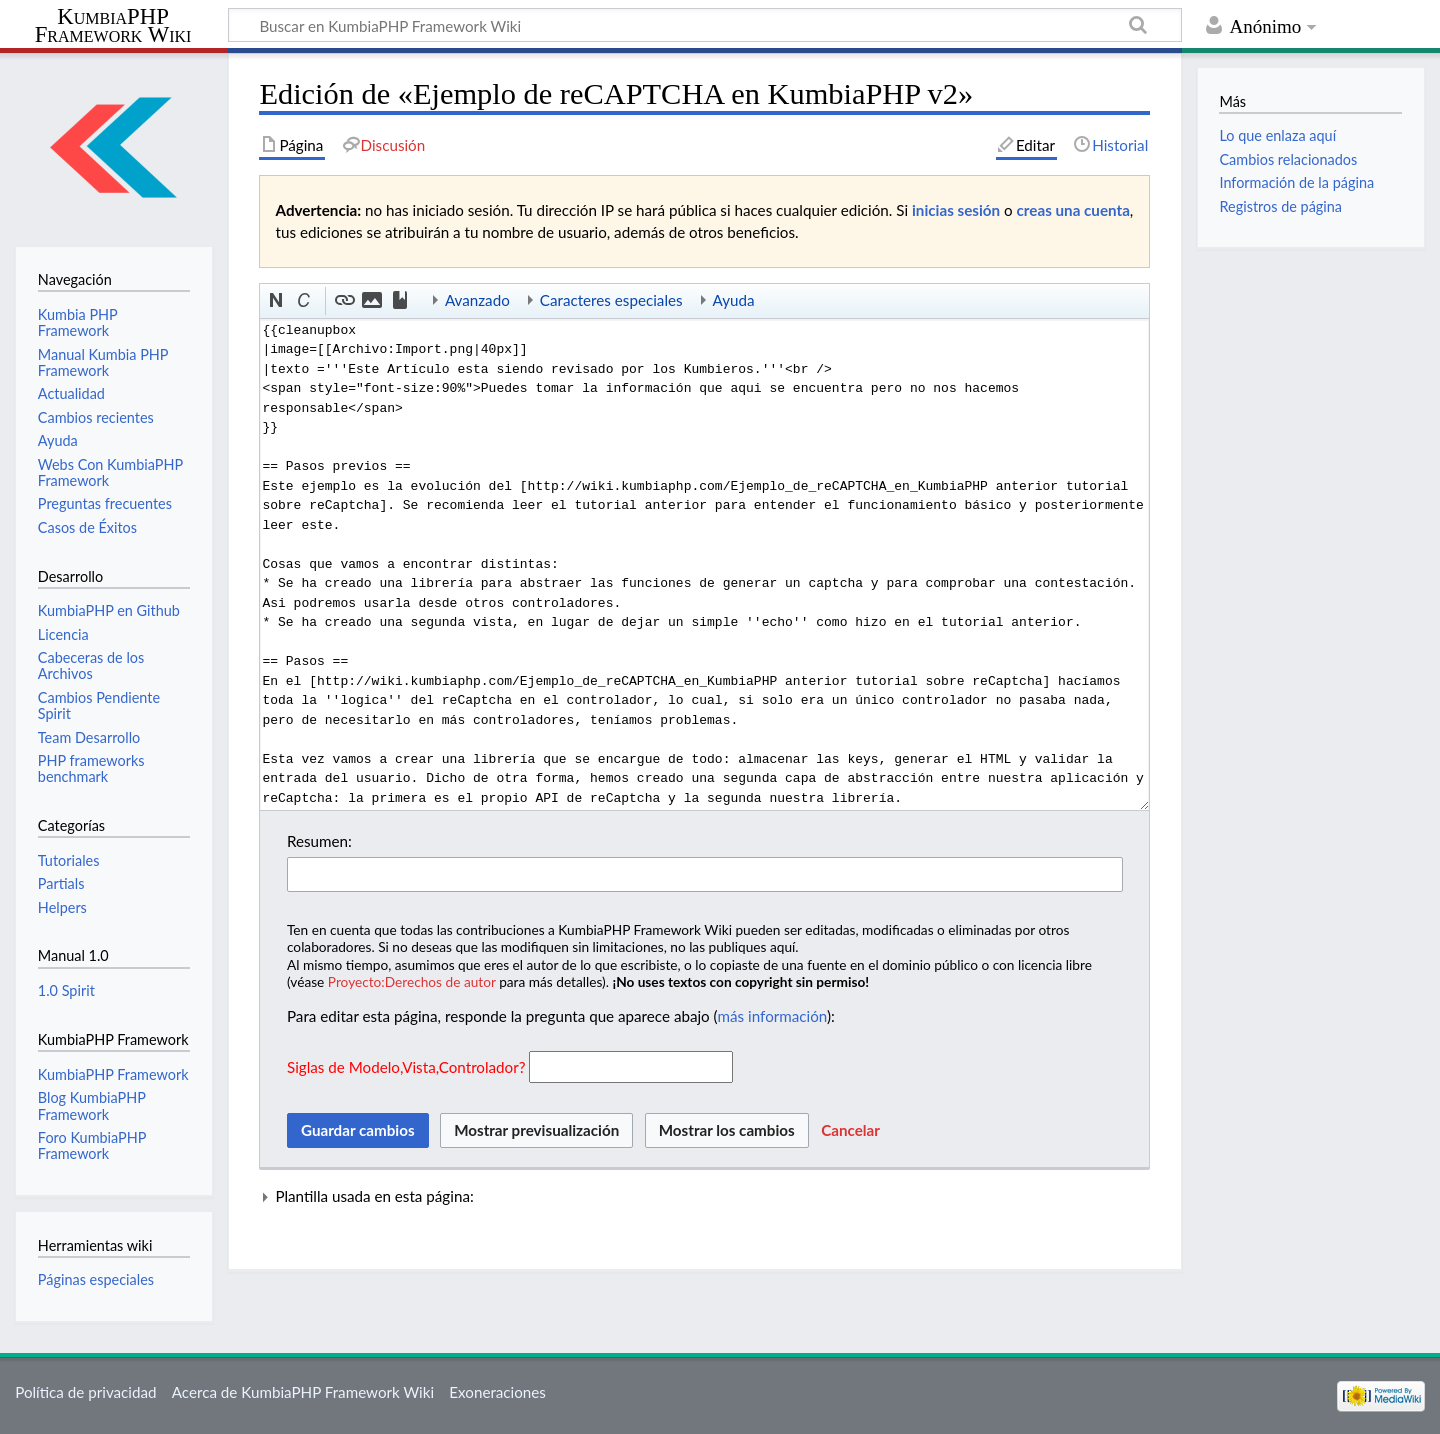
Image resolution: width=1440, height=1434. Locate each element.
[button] (277, 301)
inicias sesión (956, 210)
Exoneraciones (497, 1392)
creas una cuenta (1073, 210)
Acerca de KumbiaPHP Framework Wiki (303, 1392)
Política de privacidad (85, 1392)
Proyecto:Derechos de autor (412, 981)
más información (772, 1016)
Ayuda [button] (734, 300)
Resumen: (319, 841)
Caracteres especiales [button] (611, 300)
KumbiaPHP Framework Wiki (113, 26)
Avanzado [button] (477, 300)
